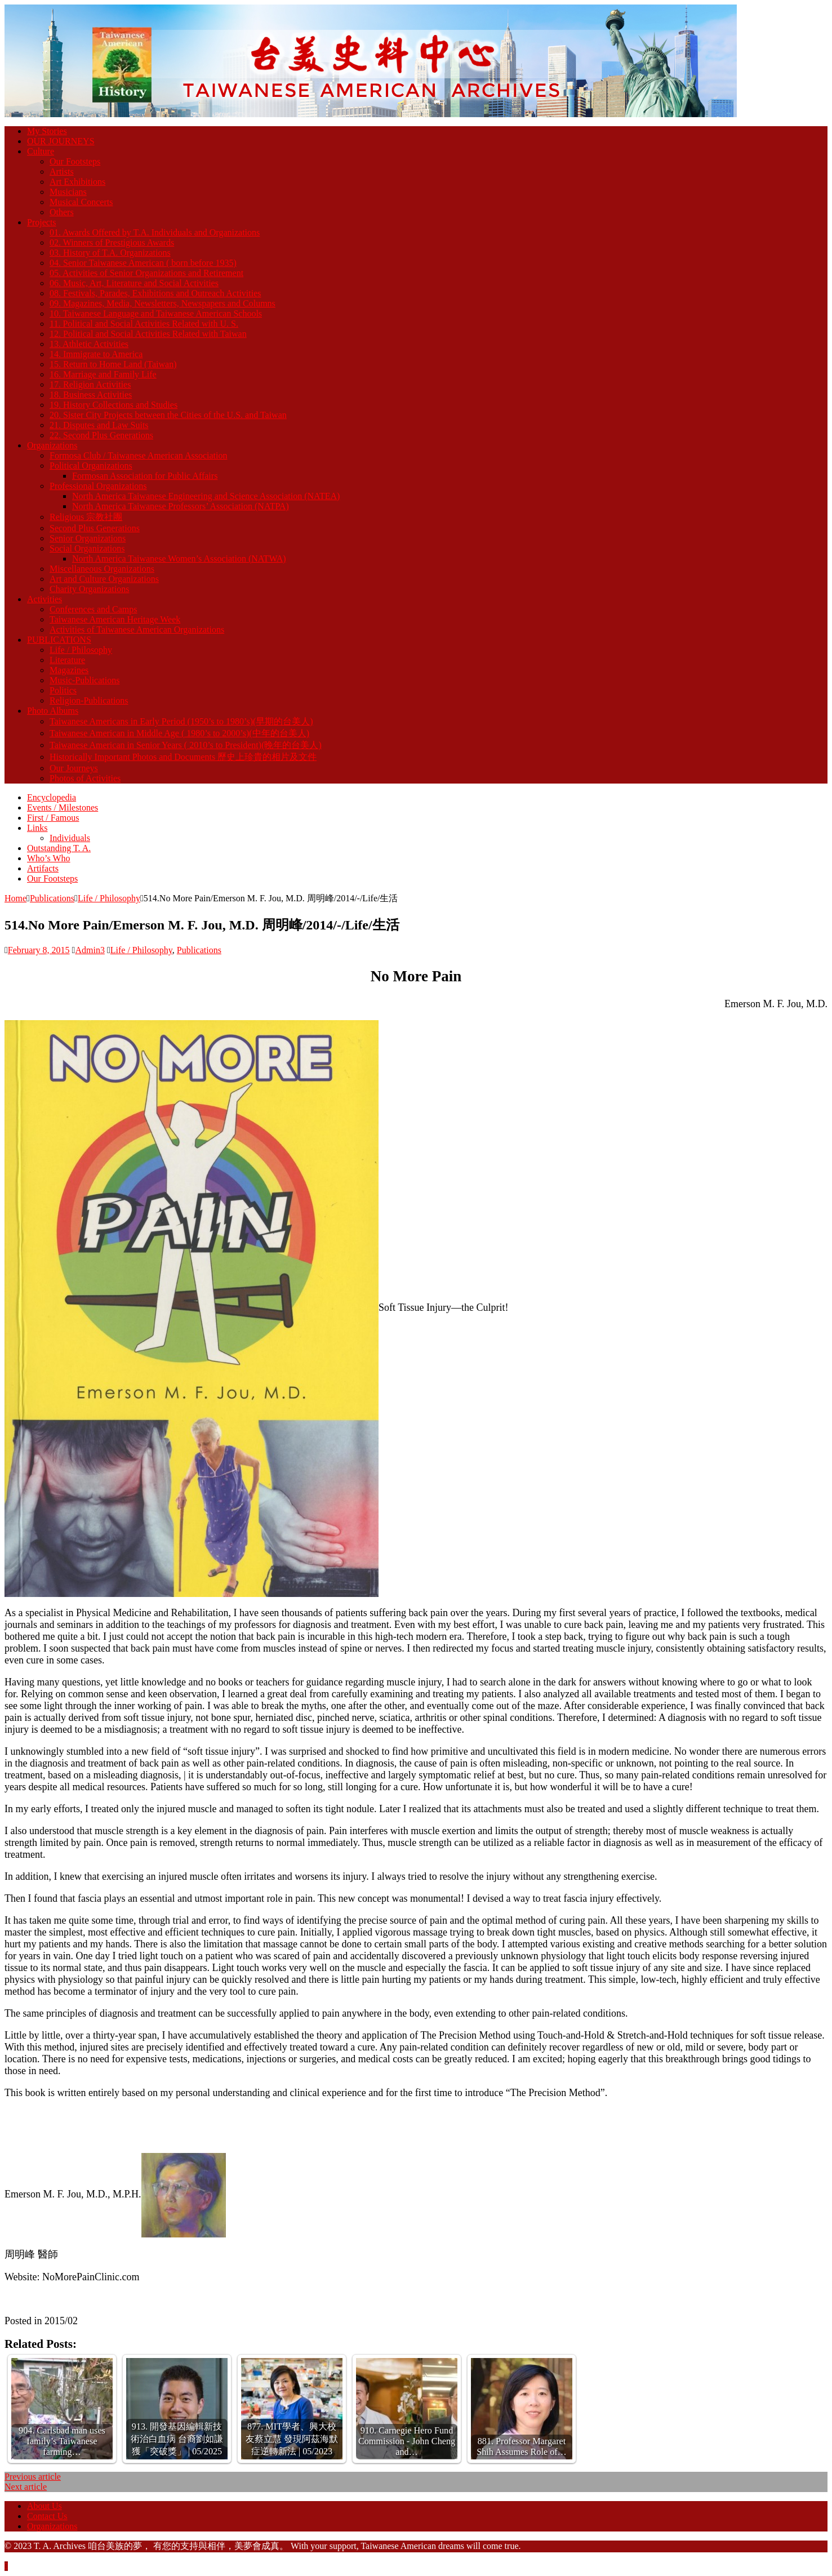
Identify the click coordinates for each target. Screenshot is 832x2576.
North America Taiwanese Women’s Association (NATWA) (179, 558)
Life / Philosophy (81, 650)
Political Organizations (91, 465)
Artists (62, 171)
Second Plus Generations (95, 528)
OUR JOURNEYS (61, 141)
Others (62, 212)
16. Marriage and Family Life (103, 374)
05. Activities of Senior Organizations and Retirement (146, 273)
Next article (26, 2487)
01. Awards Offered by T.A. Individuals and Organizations (155, 232)
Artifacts (43, 868)
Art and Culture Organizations (104, 579)
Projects (41, 222)
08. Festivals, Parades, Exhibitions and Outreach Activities (155, 293)
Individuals (70, 838)
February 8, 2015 (39, 950)
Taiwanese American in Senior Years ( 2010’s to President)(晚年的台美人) (186, 745)
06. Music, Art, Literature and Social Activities (134, 283)
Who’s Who (48, 858)
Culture (40, 151)
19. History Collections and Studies (113, 405)
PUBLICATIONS (59, 639)
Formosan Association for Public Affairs (144, 476)
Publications (52, 898)
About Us (44, 2506)
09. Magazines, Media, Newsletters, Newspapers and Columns (162, 303)
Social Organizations (87, 548)
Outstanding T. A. (59, 848)
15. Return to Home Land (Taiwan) (113, 364)
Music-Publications (84, 680)
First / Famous (53, 817)
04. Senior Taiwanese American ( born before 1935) (143, 263)
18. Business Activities (91, 394)
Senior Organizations (88, 538)
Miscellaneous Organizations (102, 568)
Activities (44, 599)
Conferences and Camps (93, 609)
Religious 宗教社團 (86, 517)
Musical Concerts (81, 202)
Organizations (52, 445)
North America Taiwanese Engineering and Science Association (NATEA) (206, 496)
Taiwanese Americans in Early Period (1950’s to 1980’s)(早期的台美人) (181, 721)
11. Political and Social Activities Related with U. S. (144, 323)
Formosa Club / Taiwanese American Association (138, 455)
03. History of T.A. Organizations (110, 252)
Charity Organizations (89, 589)
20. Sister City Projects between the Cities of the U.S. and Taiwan (168, 415)
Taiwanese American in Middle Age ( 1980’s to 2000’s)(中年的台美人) (179, 733)
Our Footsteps (75, 161)
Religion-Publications (89, 700)
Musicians (68, 192)
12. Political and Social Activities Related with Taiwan (148, 334)
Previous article (33, 2476)
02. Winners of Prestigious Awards (112, 242)
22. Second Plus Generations (101, 435)
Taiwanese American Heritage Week (115, 619)
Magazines (69, 670)
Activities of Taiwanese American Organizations (137, 629)
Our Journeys (74, 768)
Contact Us (47, 2516)
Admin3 (89, 950)
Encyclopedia (51, 797)
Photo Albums (52, 710)
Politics (63, 690)
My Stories (47, 131)
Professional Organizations (98, 486)
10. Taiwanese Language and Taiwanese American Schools (156, 313)
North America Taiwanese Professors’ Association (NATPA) (180, 506)
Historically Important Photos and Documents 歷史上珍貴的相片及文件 (183, 757)
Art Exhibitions (77, 181)
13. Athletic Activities (89, 344)
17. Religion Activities (90, 384)
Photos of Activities (85, 778)
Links (37, 828)
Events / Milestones (62, 807)
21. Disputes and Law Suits (99, 425)
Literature (67, 660)
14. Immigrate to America (96, 354)
